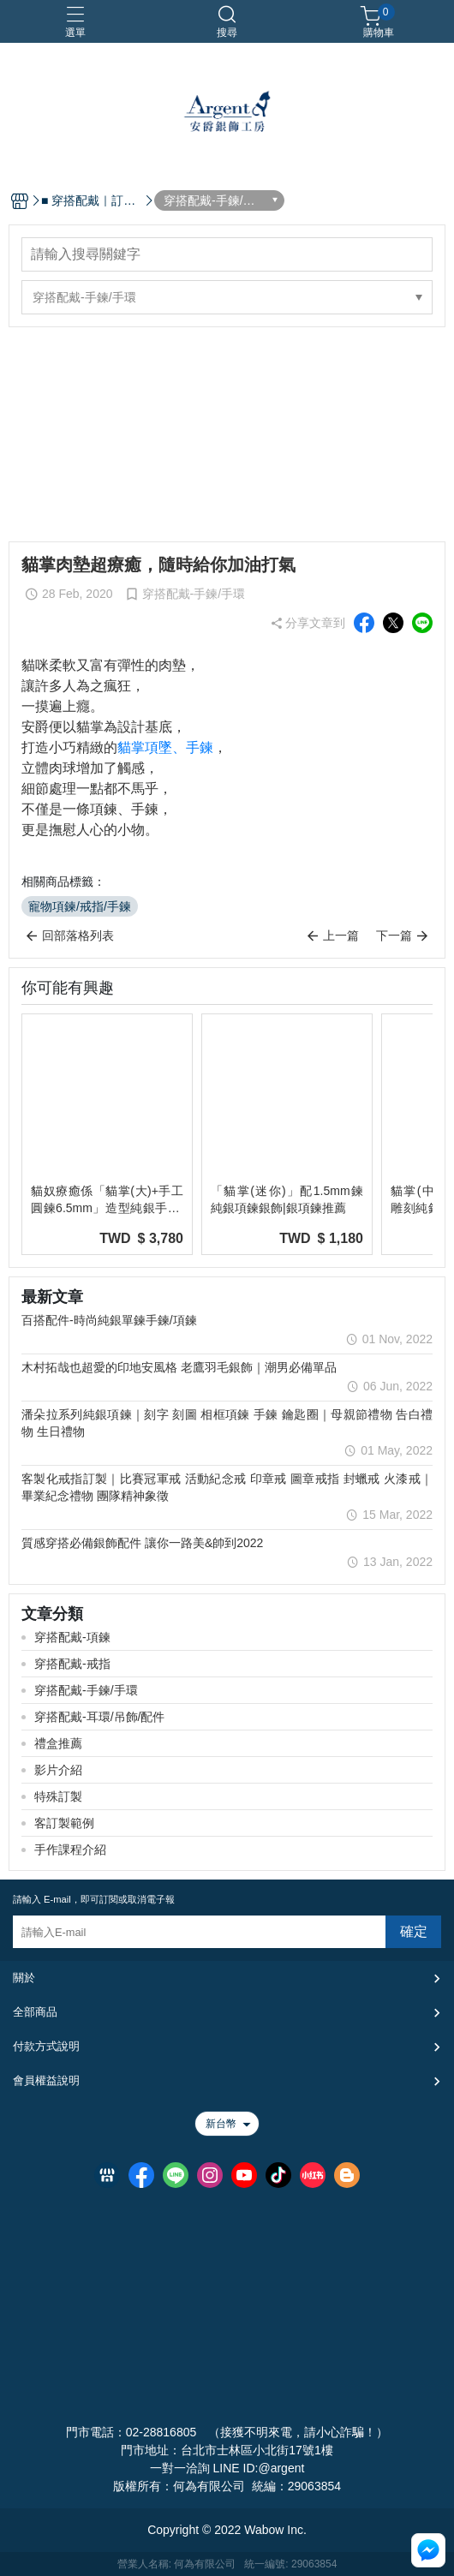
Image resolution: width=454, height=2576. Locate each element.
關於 (24, 1977)
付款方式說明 (46, 2046)
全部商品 (35, 2011)
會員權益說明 (46, 2080)
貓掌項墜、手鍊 (165, 747)
